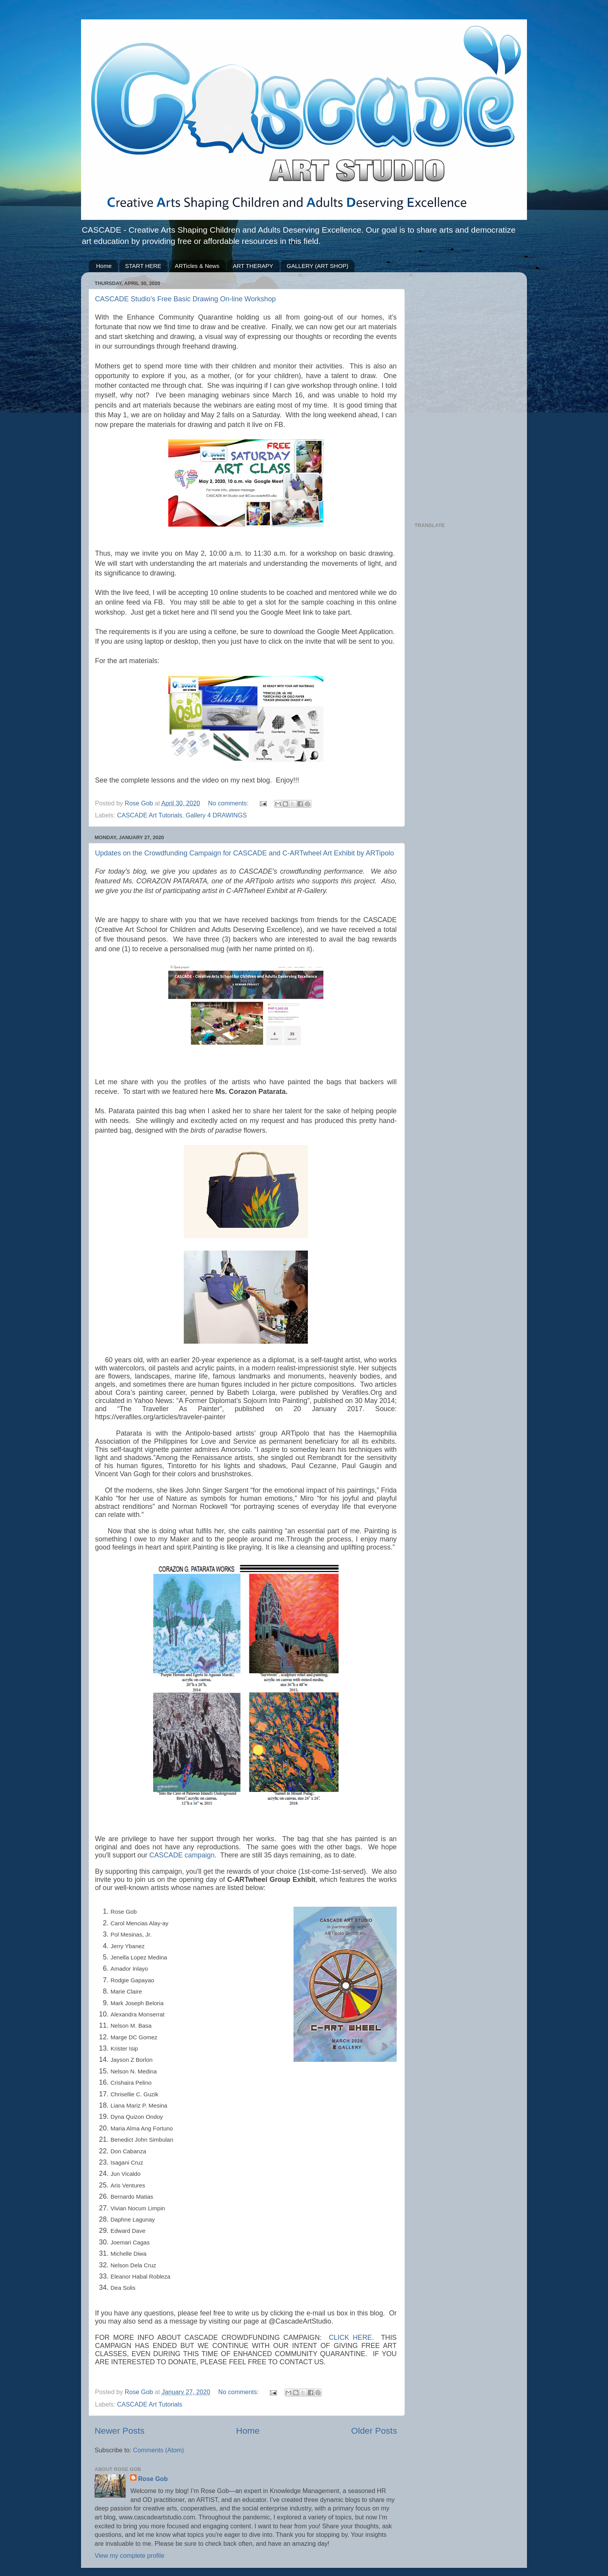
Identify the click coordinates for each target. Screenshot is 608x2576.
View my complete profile (129, 2555)
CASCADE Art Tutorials (149, 815)
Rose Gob (153, 2478)
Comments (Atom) (158, 2449)
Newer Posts (120, 2431)
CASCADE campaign (181, 1855)
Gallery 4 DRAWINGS (216, 815)
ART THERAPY (253, 266)
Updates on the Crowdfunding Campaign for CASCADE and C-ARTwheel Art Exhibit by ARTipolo (244, 853)
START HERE (143, 266)
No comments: (229, 803)
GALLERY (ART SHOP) (317, 266)
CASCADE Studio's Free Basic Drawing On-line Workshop (185, 299)
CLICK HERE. (351, 2337)
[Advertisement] (464, 394)
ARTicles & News (197, 266)
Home (104, 266)
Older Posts (374, 2431)
